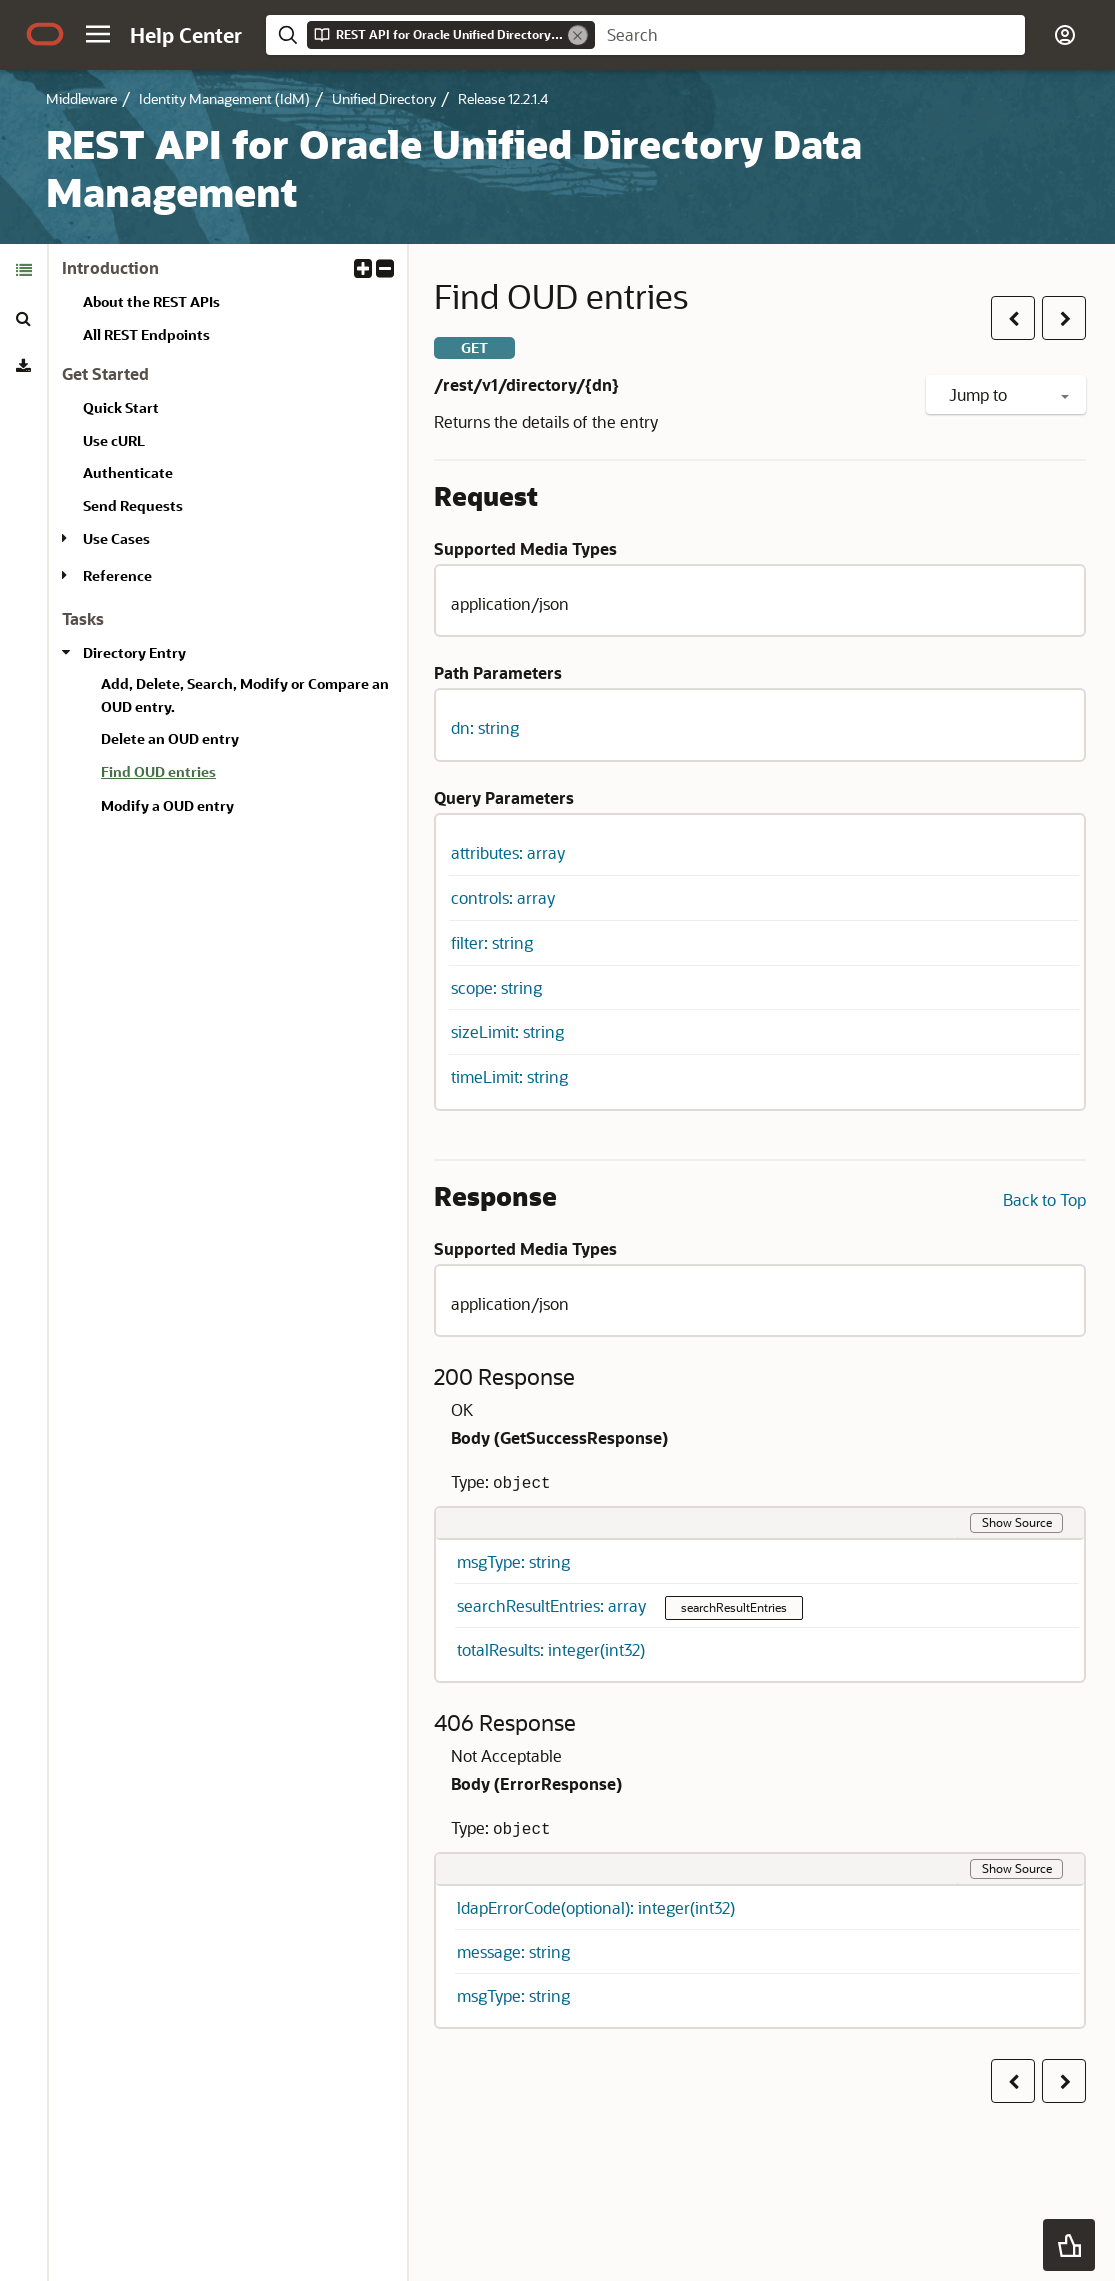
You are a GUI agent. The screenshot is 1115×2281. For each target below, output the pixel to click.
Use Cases (116, 538)
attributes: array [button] (508, 852)
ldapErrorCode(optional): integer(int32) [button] (596, 1907)
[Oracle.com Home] (45, 34)
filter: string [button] (492, 942)
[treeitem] (246, 775)
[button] (98, 34)
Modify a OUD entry (167, 805)
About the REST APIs (151, 301)
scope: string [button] (496, 987)
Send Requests (133, 505)
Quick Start (121, 407)
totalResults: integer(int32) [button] (551, 1649)
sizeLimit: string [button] (507, 1031)
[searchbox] (810, 35)
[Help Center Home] (186, 35)
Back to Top (1044, 1199)
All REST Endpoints (146, 334)
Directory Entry (134, 652)
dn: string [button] (485, 727)
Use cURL (114, 440)
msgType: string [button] (513, 1561)
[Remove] (578, 35)
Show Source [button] (1017, 1522)
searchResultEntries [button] (734, 1607)
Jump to (1009, 394)
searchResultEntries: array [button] (553, 1605)
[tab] (23, 270)
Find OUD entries (158, 771)
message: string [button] (513, 1951)
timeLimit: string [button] (509, 1076)
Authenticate (128, 472)
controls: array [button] (503, 897)
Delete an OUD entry (170, 738)
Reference (117, 575)
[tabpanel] (228, 546)
